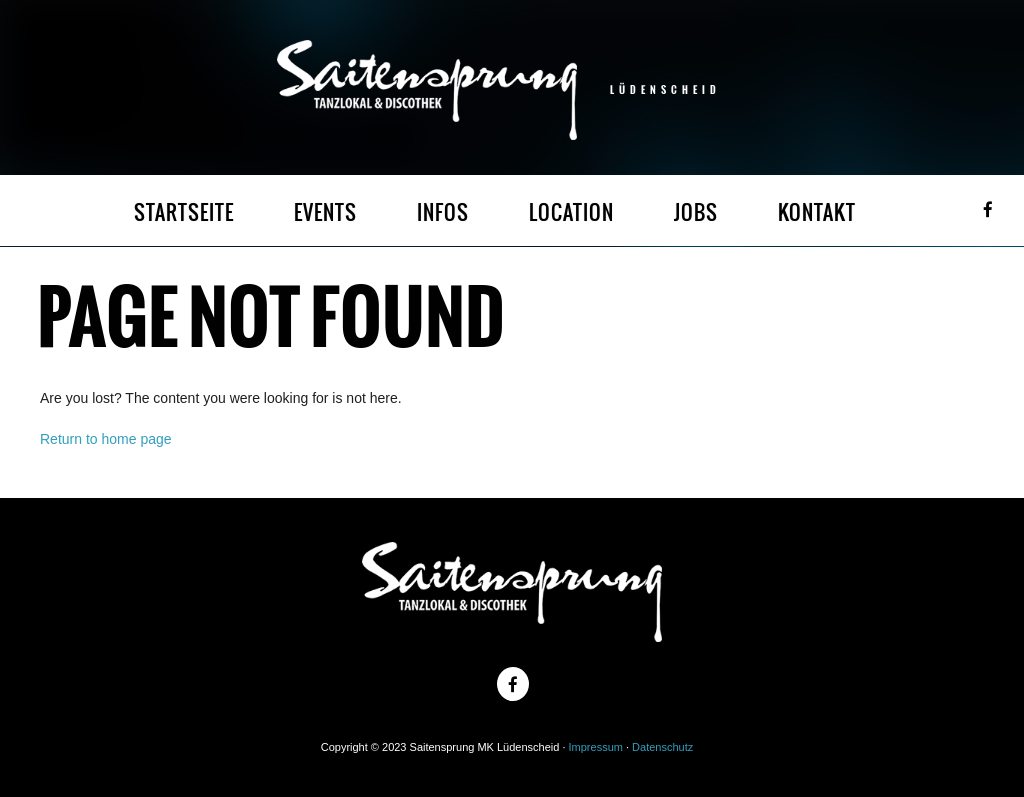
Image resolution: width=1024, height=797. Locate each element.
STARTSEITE (184, 212)
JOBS (696, 212)
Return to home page (106, 439)
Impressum (596, 747)
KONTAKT (817, 212)
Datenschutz (662, 747)
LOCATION (571, 212)
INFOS (443, 212)
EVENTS (325, 212)
